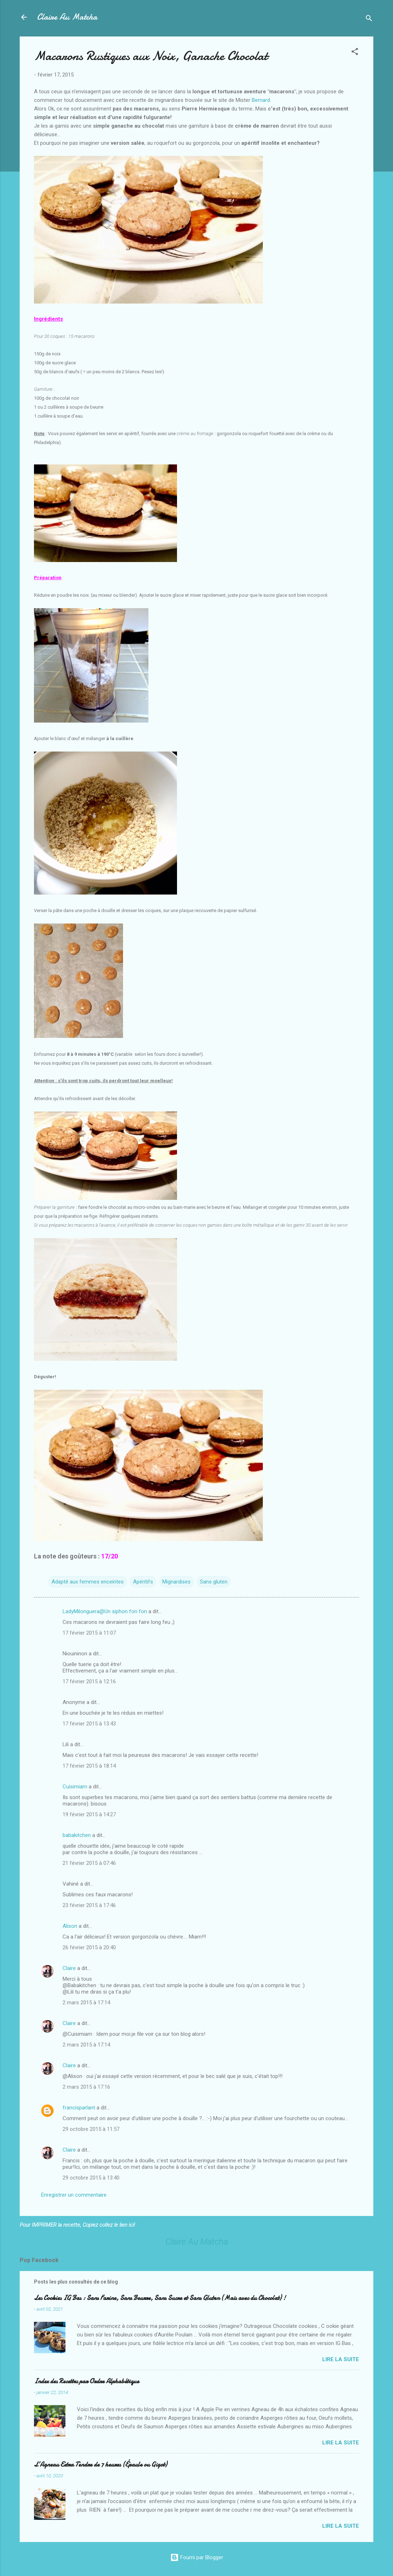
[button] (354, 52)
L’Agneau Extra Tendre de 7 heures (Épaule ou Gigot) (100, 2464)
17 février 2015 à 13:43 (89, 1723)
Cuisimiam (75, 1786)
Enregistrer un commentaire (74, 2195)
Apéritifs (143, 1581)
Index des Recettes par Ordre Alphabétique (86, 2381)
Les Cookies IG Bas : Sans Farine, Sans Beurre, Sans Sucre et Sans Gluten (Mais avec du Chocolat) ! (160, 2298)
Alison (70, 1926)
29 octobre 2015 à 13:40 (91, 2177)
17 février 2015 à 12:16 (89, 1681)
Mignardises (176, 1581)
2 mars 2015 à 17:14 (86, 2002)
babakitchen (77, 1835)
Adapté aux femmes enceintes (87, 1581)
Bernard (261, 100)
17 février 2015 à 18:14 (89, 1766)
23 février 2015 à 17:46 (89, 1905)
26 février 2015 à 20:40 (89, 1947)
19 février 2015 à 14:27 (89, 1814)
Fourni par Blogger (196, 2557)
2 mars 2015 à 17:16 (86, 2087)
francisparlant (79, 2107)
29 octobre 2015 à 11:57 (91, 2129)
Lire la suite (340, 2359)
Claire (69, 1968)
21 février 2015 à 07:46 (89, 1863)
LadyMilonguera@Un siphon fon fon (105, 1611)
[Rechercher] (369, 19)
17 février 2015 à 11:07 (89, 1633)
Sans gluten (213, 1581)
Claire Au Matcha (67, 17)
